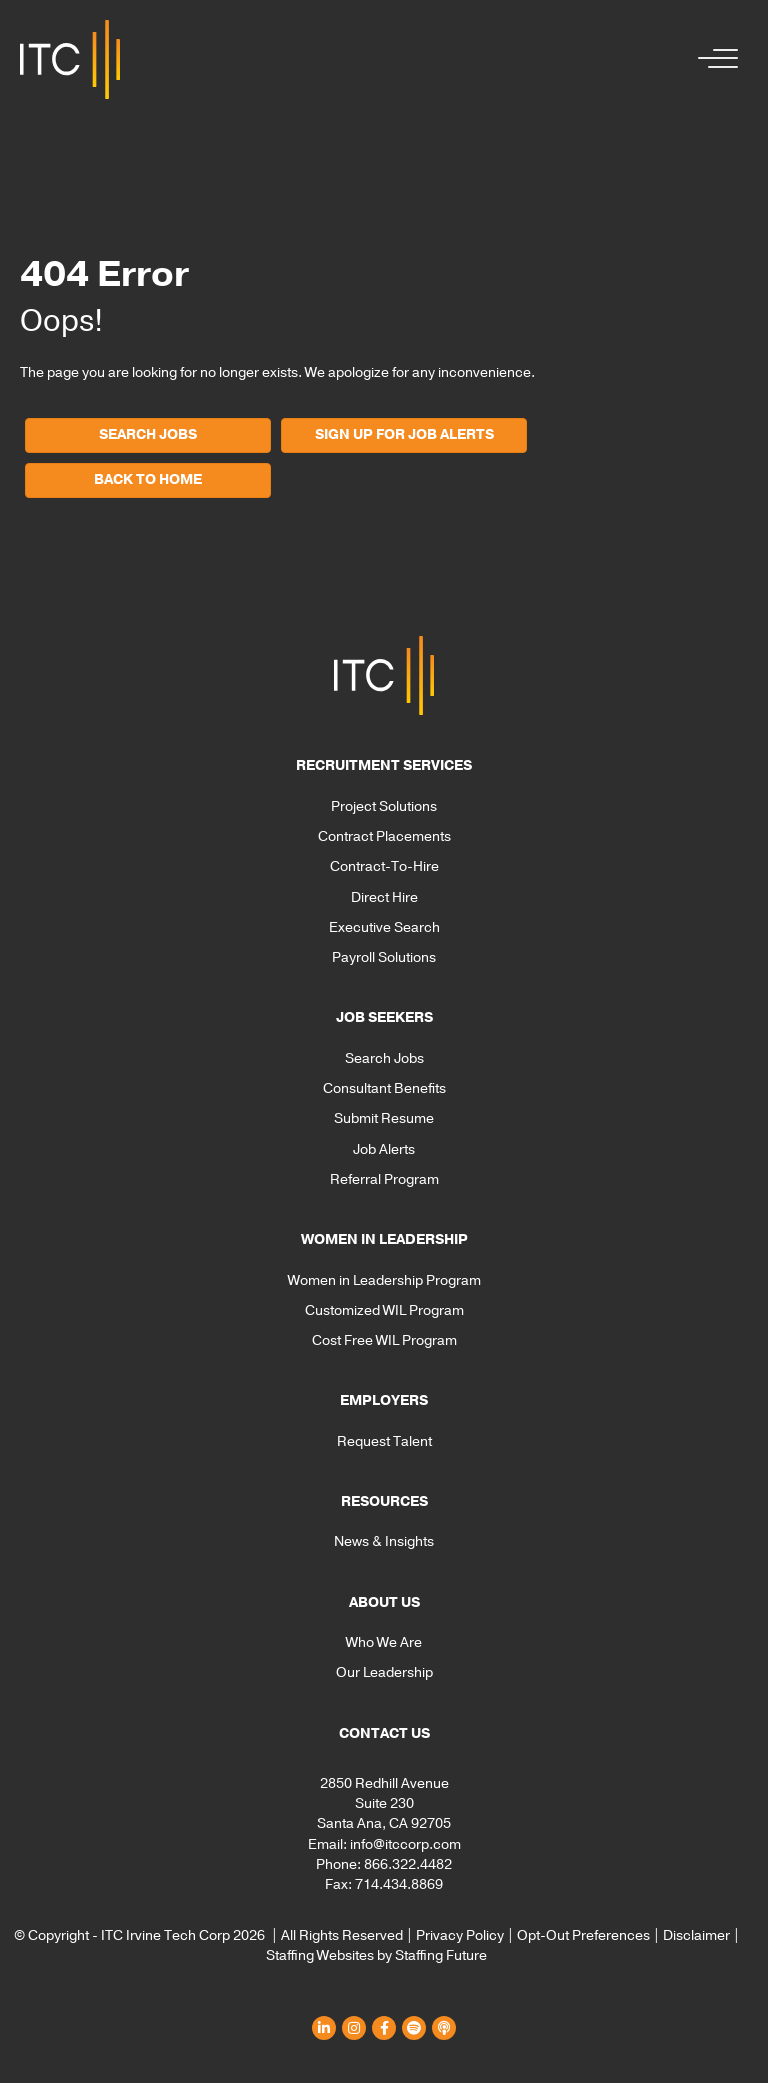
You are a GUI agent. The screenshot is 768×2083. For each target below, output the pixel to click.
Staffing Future (441, 1955)
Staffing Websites (320, 1955)
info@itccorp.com (405, 1844)
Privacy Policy (460, 1935)
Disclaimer (696, 1935)
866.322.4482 (408, 1864)
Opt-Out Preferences (583, 1935)
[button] (713, 59)
